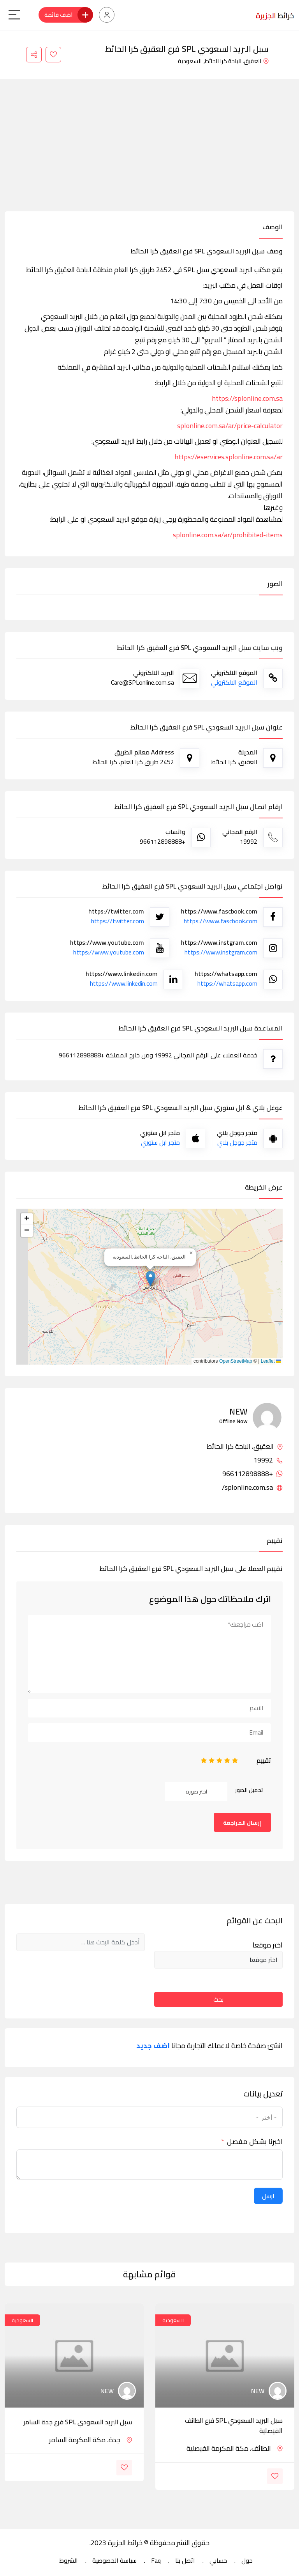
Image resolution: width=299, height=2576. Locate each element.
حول (247, 2560)
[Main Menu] (14, 15)
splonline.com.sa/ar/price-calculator (230, 426)
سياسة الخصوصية (114, 2560)
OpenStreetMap (235, 1361)
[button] (150, 1279)
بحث (218, 1999)
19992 (268, 1460)
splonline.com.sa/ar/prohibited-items (228, 535)
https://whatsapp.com (227, 983)
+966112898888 (252, 1474)
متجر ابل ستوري (160, 1142)
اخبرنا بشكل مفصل (255, 2142)
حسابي (218, 2560)
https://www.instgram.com (221, 952)
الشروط (68, 2560)
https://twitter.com (117, 921)
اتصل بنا (185, 2560)
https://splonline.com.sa (247, 398)
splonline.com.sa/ (252, 1487)
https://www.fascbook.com (220, 921)
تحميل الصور (249, 1790)
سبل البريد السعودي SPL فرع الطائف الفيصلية (234, 2425)
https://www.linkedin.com (124, 983)
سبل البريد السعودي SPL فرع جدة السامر (77, 2422)
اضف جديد (153, 2046)
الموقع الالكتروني (234, 682)
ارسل (268, 2196)
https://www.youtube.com (108, 952)
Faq (156, 2560)
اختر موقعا (268, 1945)
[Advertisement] (149, 152)
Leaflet (271, 1361)
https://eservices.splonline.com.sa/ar (228, 457)
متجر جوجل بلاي (237, 1142)
